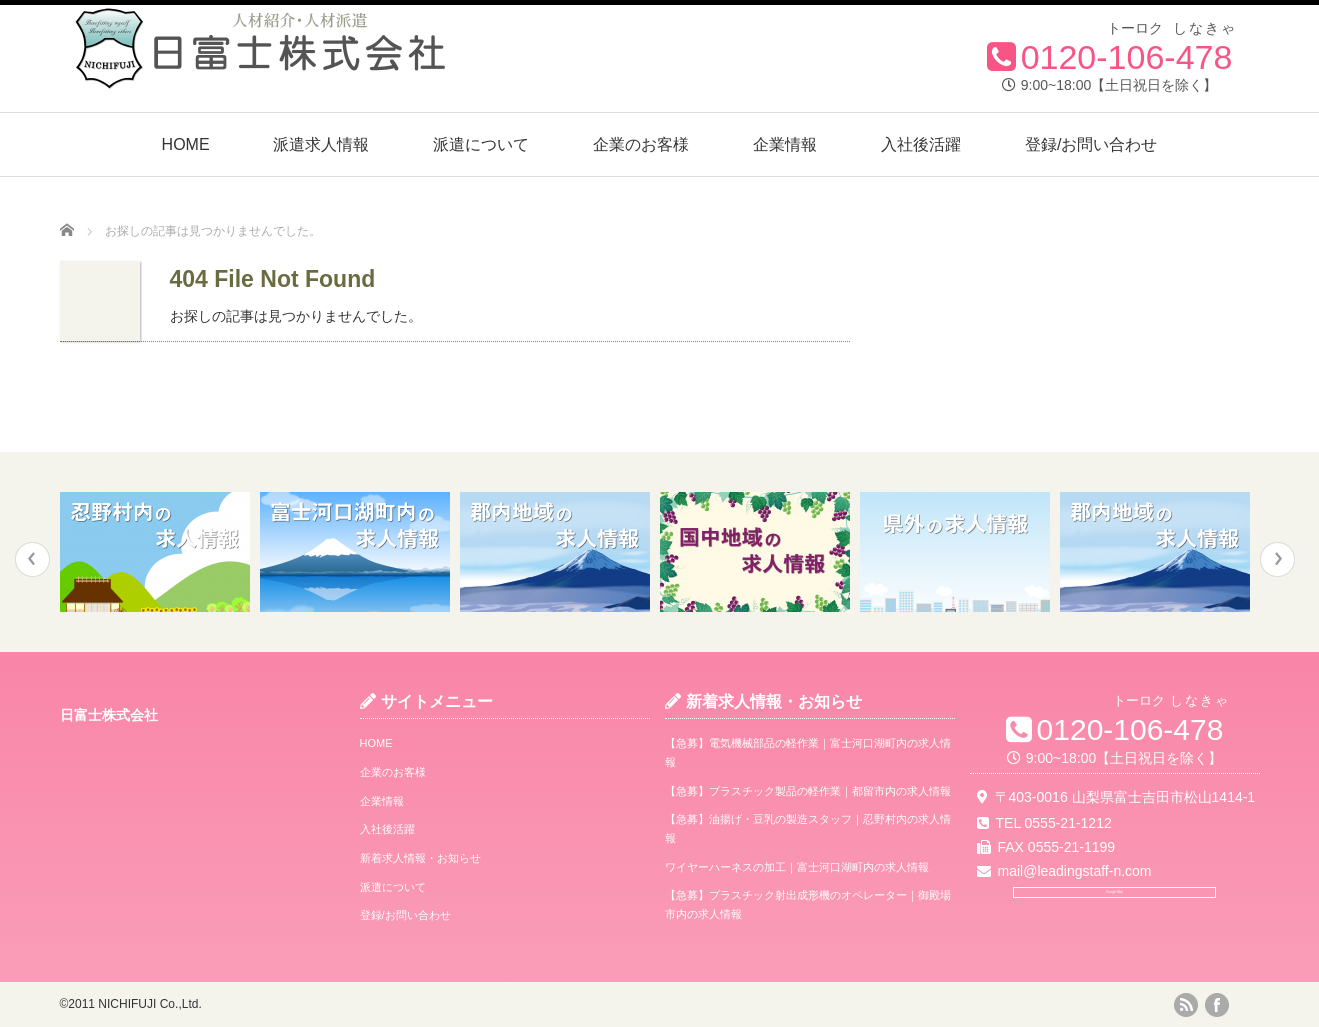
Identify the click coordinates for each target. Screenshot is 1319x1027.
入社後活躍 (921, 144)
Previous (32, 559)
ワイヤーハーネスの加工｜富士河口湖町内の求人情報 (797, 867)
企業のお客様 (641, 144)
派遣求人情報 (321, 144)
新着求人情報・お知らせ (420, 858)
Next (1277, 559)
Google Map (1114, 918)
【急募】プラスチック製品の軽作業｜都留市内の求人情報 (808, 791)
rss (1186, 1005)
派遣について (481, 144)
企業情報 (785, 144)
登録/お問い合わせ (1091, 144)
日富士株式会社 (109, 715)
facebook (1217, 1005)
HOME (186, 144)
